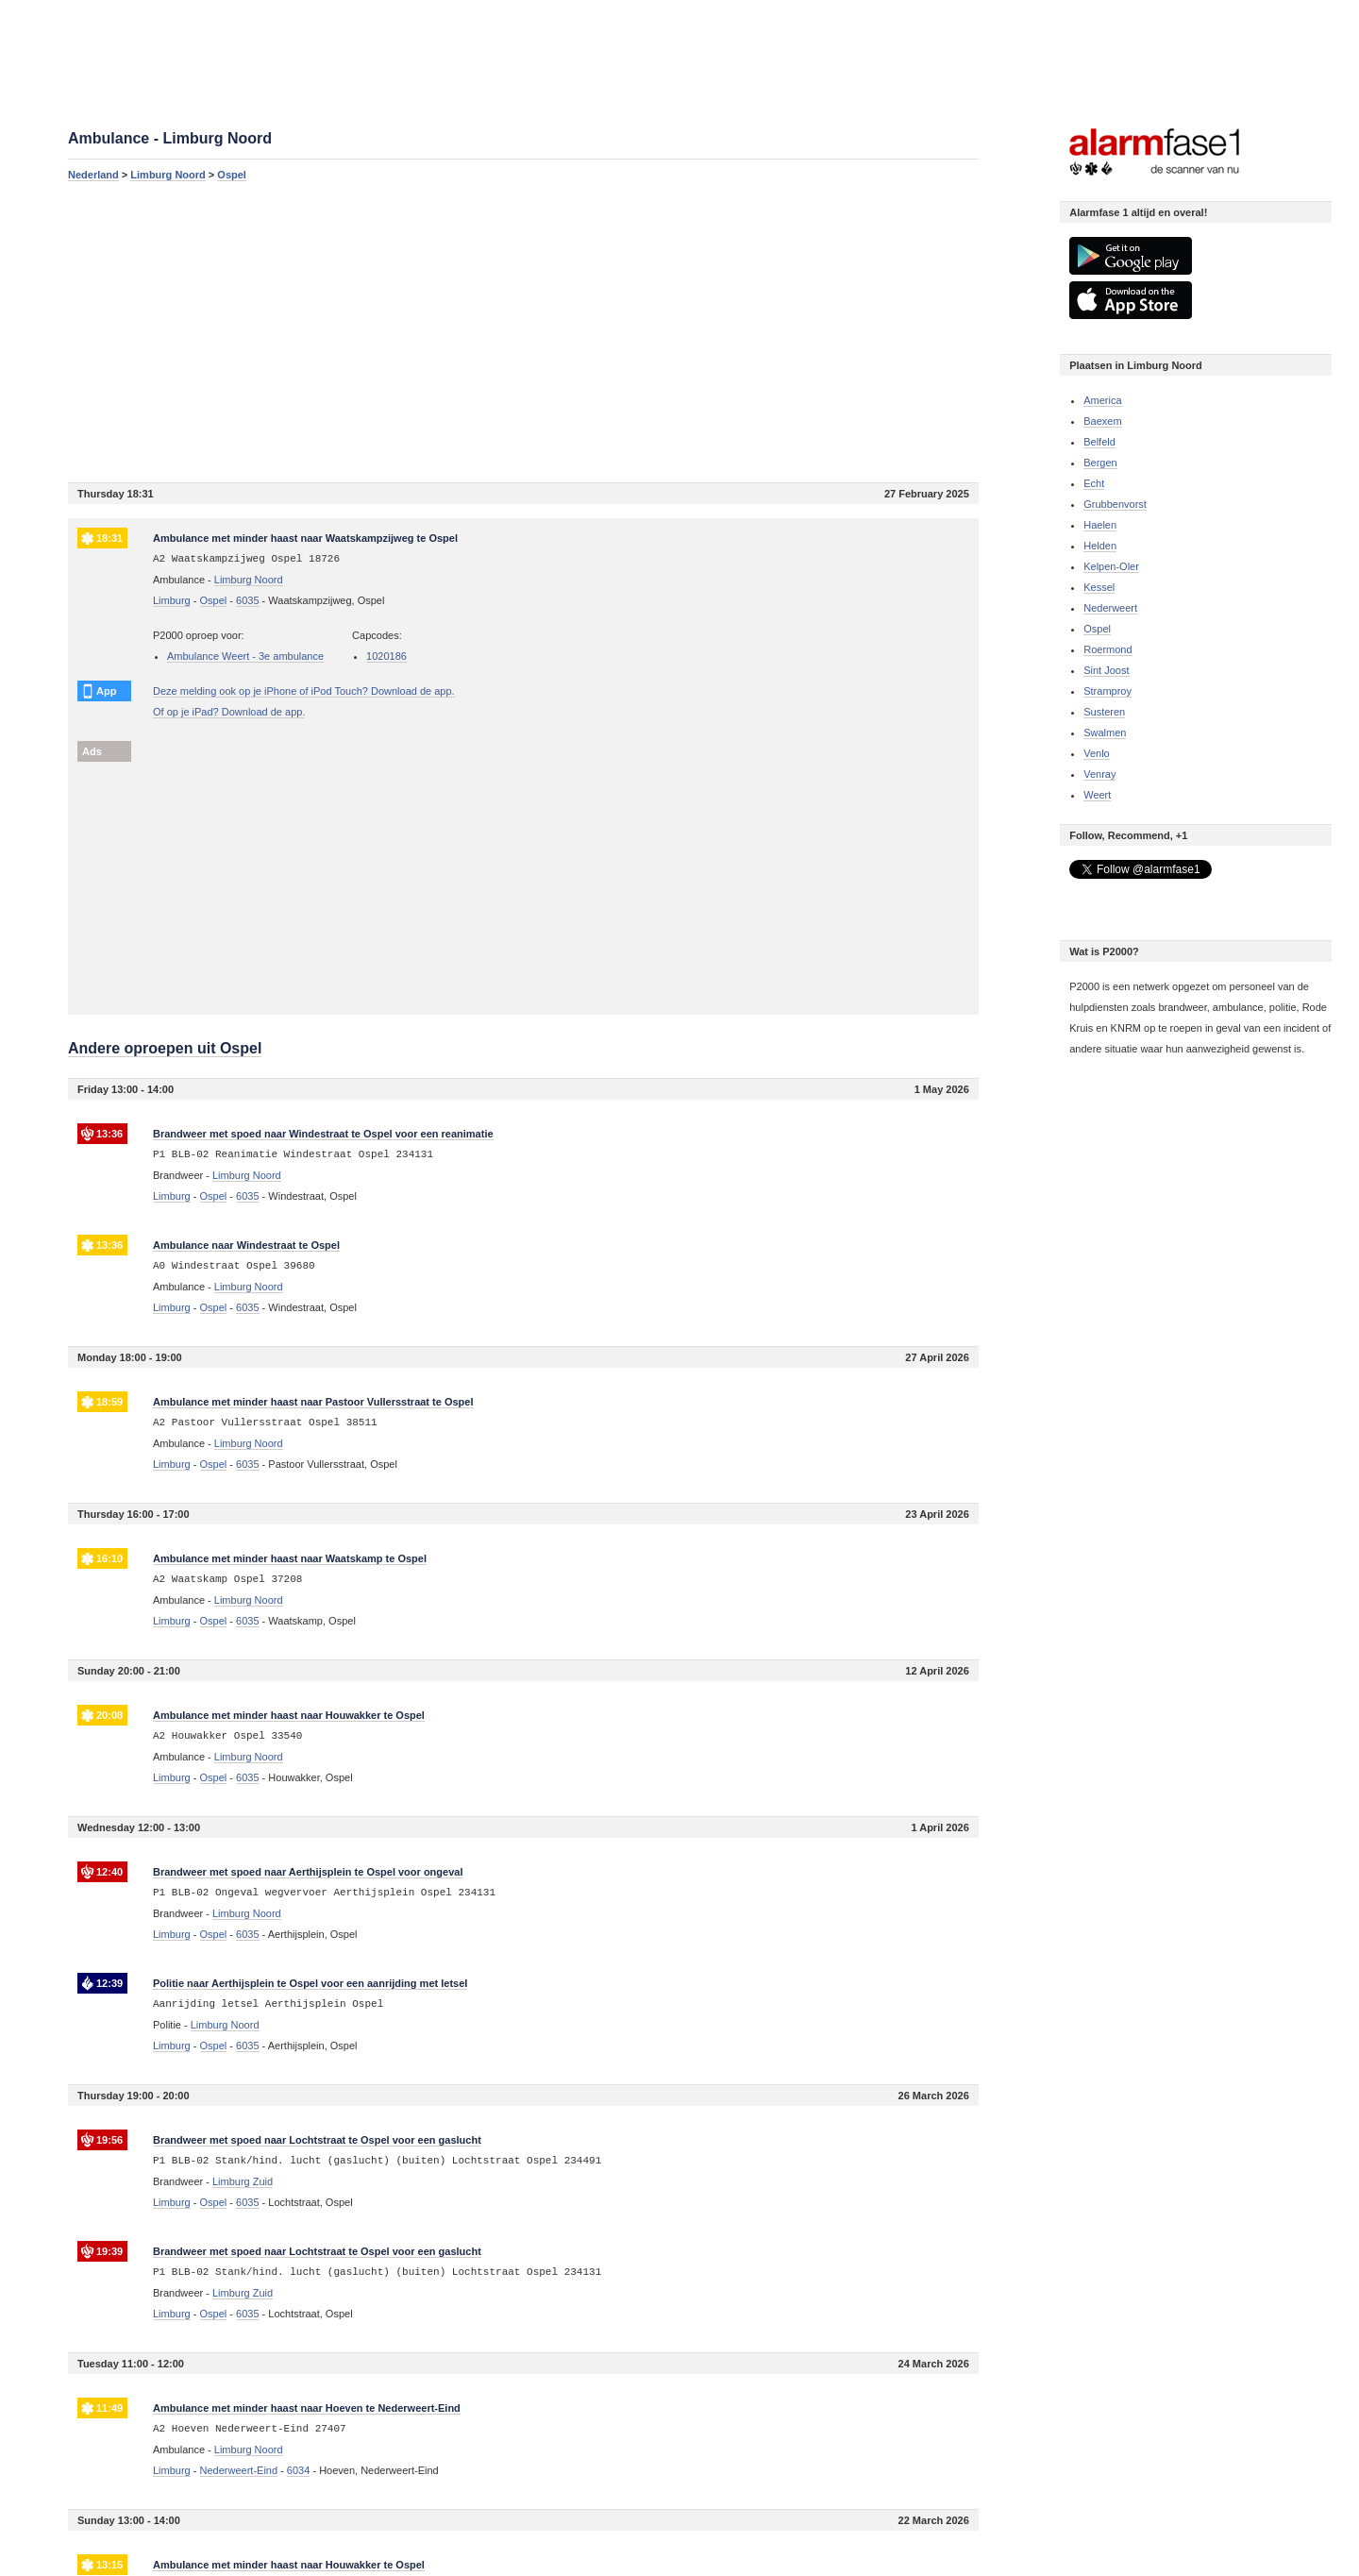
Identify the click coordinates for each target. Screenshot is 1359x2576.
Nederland (93, 174)
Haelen (1099, 524)
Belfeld (1099, 441)
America (1102, 400)
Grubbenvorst (1115, 504)
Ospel (231, 174)
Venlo (1096, 753)
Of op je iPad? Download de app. (229, 711)
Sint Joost (1106, 670)
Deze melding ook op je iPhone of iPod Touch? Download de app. (304, 691)
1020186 (386, 656)
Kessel (1099, 587)
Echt (1093, 483)
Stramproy (1107, 691)
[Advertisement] (523, 331)
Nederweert (1110, 608)
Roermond (1107, 649)
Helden (1099, 545)
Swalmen (1104, 732)
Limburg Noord (167, 174)
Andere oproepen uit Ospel (164, 1048)
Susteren (1104, 711)
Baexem (1102, 421)
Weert (1097, 794)
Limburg (172, 600)
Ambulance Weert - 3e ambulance (245, 656)
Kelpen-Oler (1111, 566)
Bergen (1099, 462)
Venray (1099, 774)
